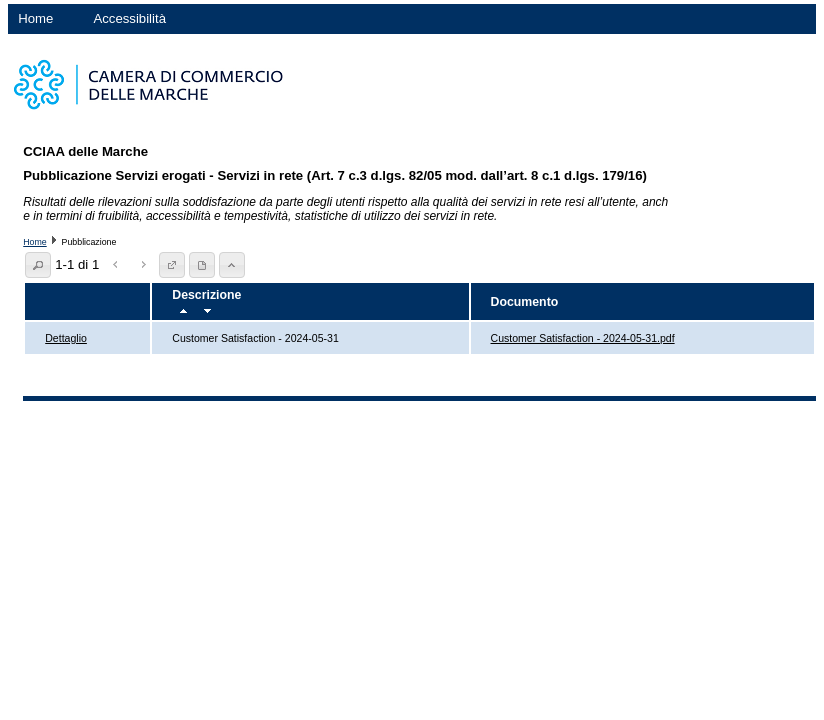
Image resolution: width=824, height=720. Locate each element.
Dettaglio (66, 338)
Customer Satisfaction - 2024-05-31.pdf (583, 338)
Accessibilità (129, 18)
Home (35, 18)
